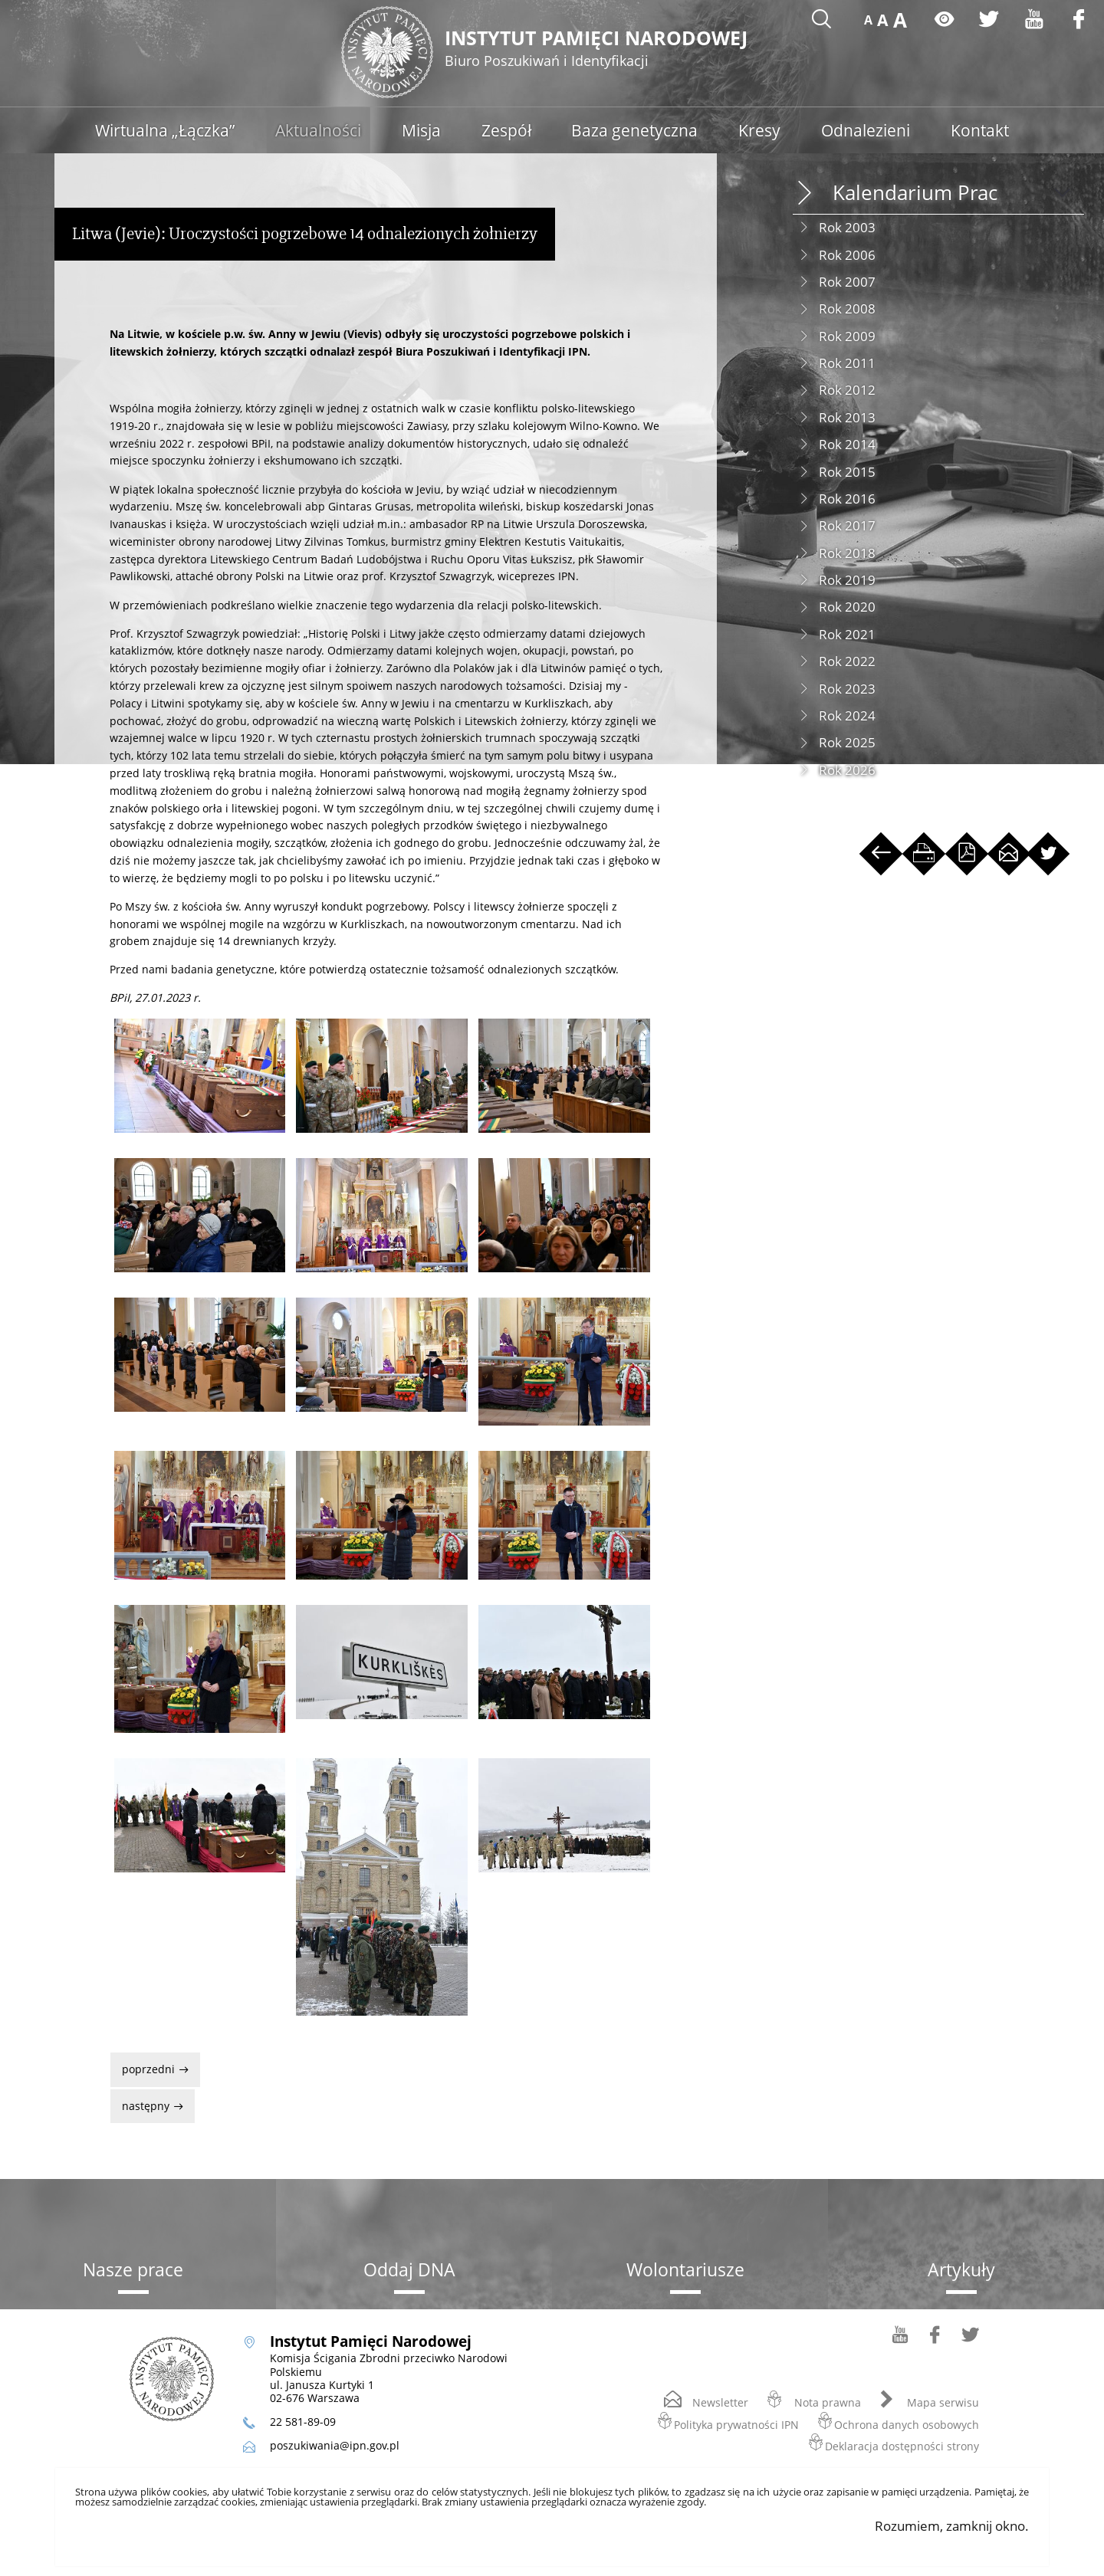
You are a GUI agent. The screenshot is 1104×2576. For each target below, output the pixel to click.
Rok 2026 (847, 770)
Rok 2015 (847, 472)
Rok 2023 (847, 688)
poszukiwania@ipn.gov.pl (334, 2445)
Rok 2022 (847, 661)
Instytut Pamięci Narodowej (604, 49)
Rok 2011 (847, 363)
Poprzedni (144, 2064)
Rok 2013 (847, 417)
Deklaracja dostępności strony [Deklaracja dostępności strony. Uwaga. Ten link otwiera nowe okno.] (902, 2445)
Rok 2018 (847, 553)
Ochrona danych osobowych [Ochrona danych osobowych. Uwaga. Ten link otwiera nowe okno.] (906, 2424)
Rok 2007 (847, 281)
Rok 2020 (847, 606)
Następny (141, 2101)
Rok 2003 (847, 227)
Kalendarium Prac (915, 192)
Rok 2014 (847, 444)
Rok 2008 (847, 308)
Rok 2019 (847, 580)
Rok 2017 (847, 525)
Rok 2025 (847, 742)
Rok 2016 (847, 498)
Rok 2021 (847, 634)
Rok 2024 (847, 715)
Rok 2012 (847, 390)
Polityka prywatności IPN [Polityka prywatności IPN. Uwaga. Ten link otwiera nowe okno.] (736, 2424)
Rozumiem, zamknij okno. (952, 2526)
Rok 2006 (847, 255)
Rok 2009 (847, 336)
